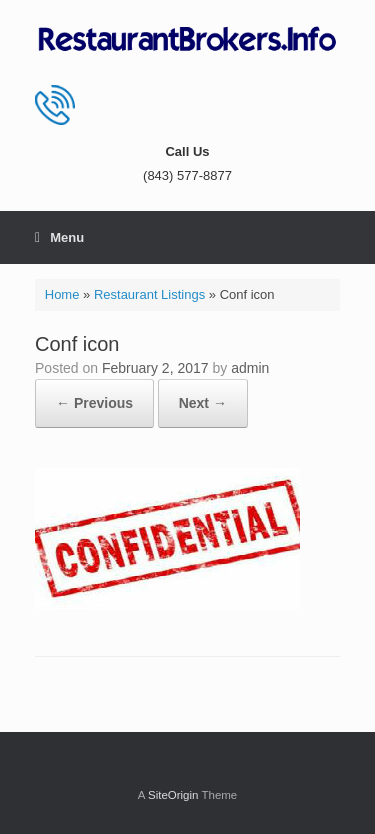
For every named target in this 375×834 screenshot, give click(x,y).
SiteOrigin (173, 795)
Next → (203, 403)
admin (250, 368)
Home (62, 294)
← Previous (94, 403)
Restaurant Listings (149, 294)
